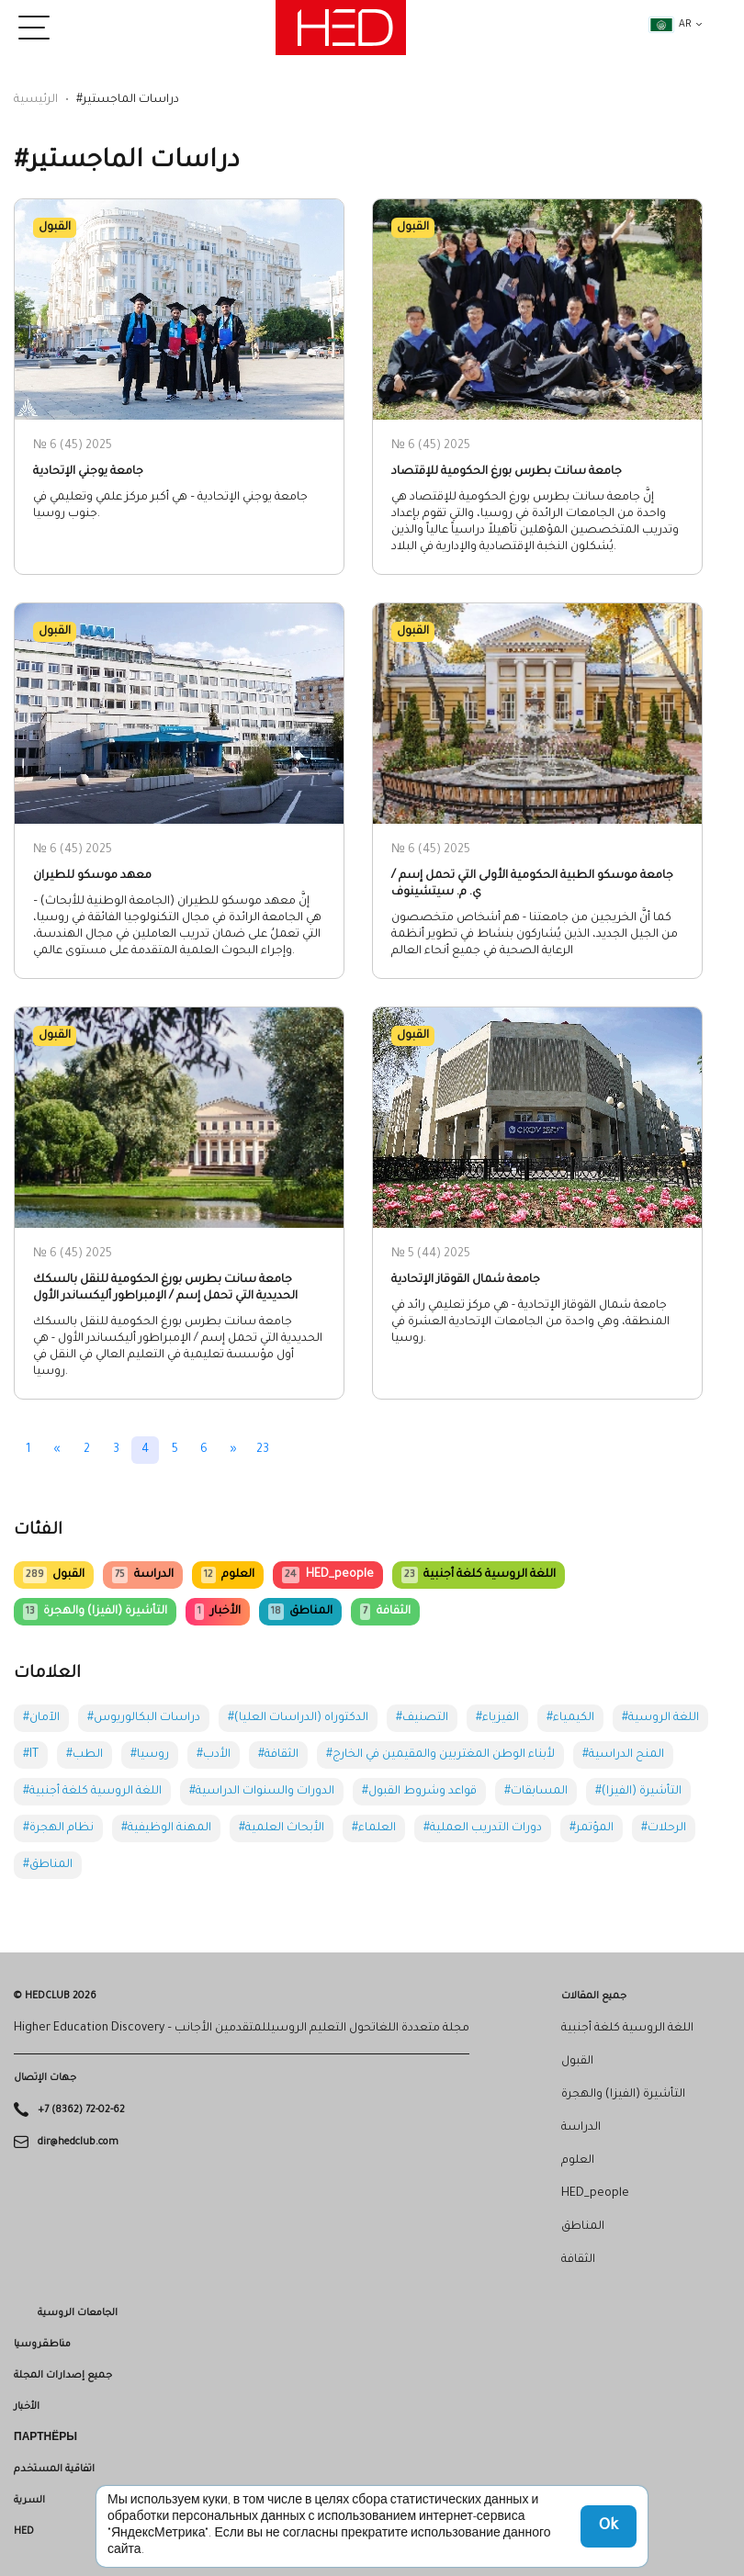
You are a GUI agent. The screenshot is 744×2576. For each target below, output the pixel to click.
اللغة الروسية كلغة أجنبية (478, 1575)
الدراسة (142, 1575)
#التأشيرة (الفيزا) (638, 1791)
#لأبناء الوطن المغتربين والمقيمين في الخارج (440, 1755)
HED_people (327, 1575)
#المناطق (48, 1865)
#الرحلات (663, 1828)
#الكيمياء (570, 1718)
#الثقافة (278, 1755)
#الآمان (41, 1718)
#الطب (84, 1755)
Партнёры (45, 2438)
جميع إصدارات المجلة (63, 2375)
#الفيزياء (497, 1718)
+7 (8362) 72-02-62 (81, 2110)
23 (262, 1450)
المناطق (300, 1611)
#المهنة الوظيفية (166, 1828)
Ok (608, 2526)
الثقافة (385, 1611)
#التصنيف (422, 1718)
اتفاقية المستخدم (54, 2469)
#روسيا (149, 1755)
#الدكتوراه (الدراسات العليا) (298, 1718)
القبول (54, 1575)
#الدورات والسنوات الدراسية (261, 1791)
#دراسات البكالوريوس (143, 1718)
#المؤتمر (591, 1828)
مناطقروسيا (42, 2344)
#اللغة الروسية (660, 1718)
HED (24, 2531)
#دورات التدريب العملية (482, 1828)
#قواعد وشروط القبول (419, 1791)
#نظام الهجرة (58, 1828)
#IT (31, 1755)
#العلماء (374, 1828)
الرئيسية (36, 100)
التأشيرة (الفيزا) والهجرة (95, 1611)
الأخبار (217, 1611)
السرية (29, 2500)
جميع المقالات (593, 1996)
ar (670, 24)
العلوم (227, 1575)
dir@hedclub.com (78, 2141)
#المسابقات (536, 1791)
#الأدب (214, 1755)
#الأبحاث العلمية (281, 1828)
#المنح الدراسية (623, 1755)
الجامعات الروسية (78, 2313)
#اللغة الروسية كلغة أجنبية (92, 1791)
